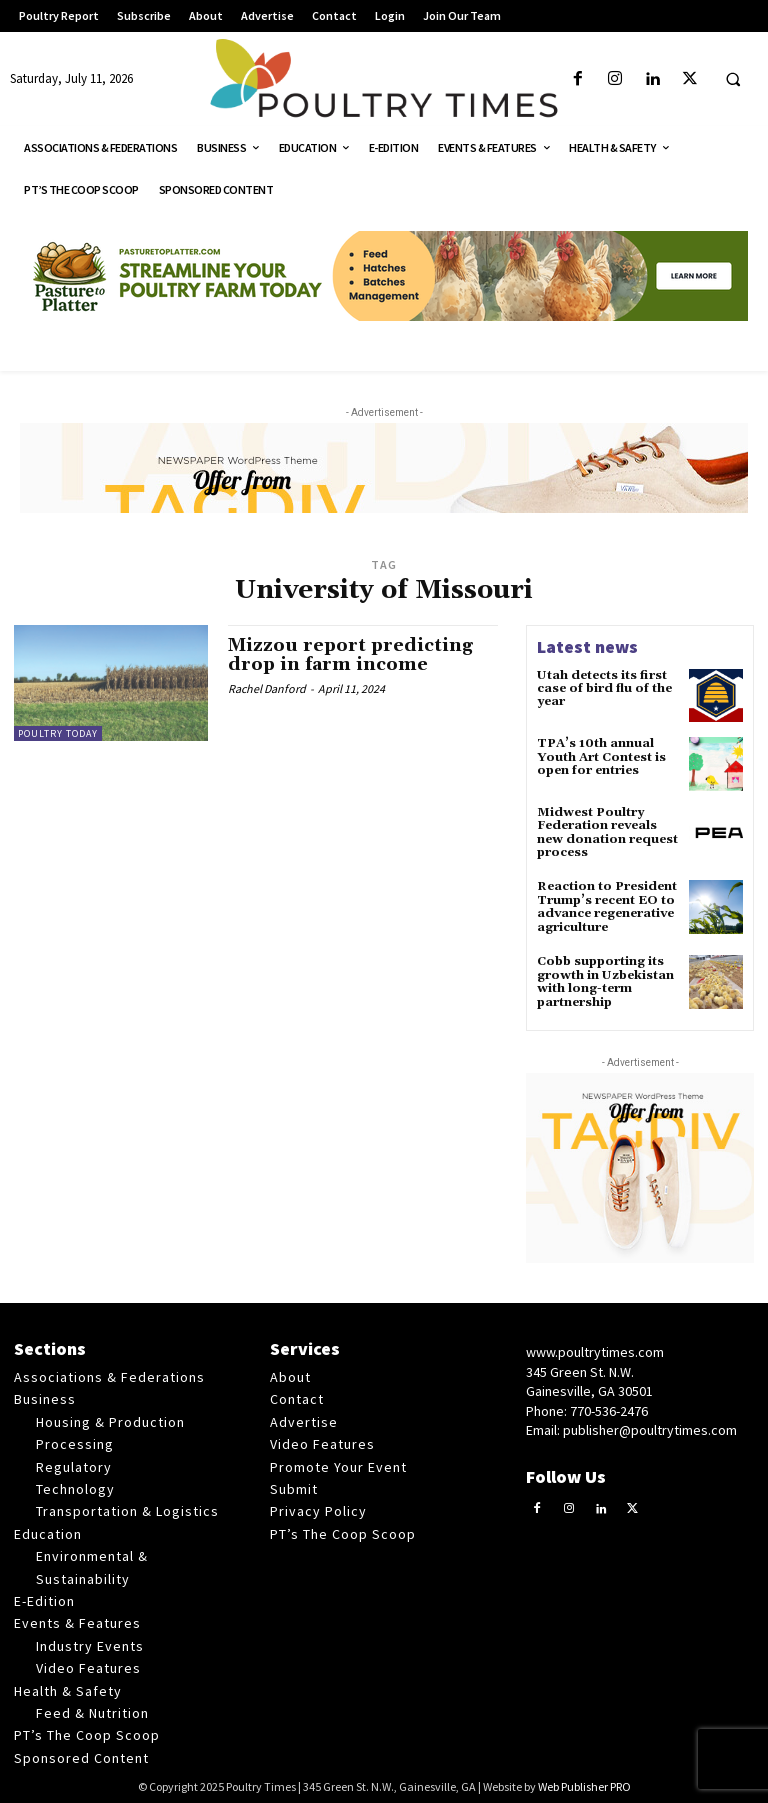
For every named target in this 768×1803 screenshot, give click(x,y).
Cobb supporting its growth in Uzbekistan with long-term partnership (604, 979)
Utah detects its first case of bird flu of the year (604, 688)
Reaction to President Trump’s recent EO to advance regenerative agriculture (606, 905)
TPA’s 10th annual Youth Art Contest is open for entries (601, 756)
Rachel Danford (267, 688)
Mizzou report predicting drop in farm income (351, 655)
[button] (733, 80)
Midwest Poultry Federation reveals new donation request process (606, 832)
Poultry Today (58, 733)
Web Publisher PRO (584, 1783)
